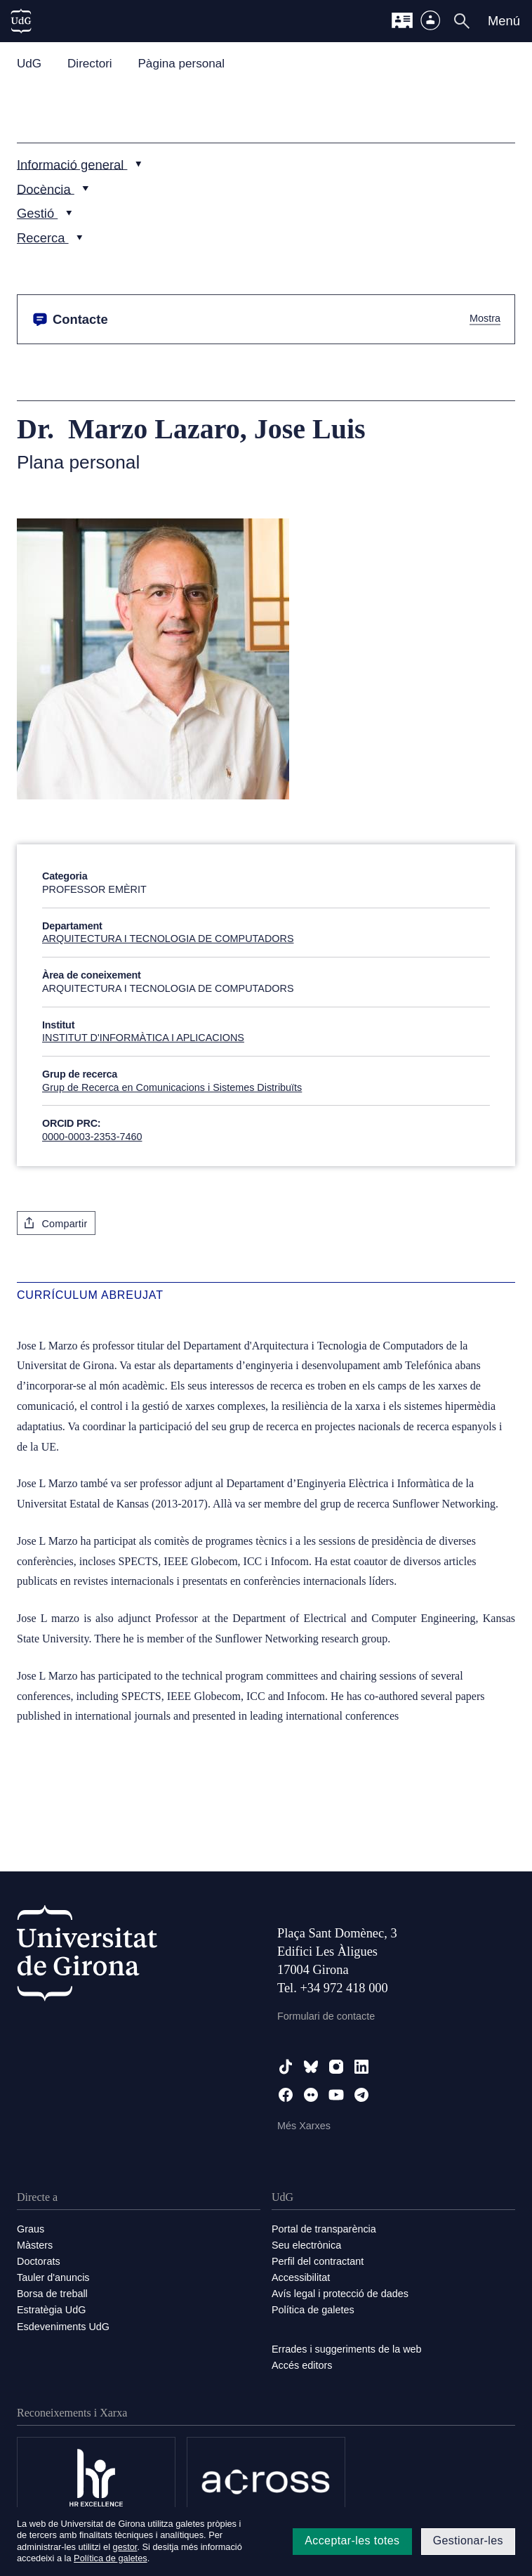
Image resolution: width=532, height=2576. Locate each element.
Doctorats (38, 2261)
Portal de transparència (324, 2229)
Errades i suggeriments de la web (347, 2349)
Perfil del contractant (318, 2261)
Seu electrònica (306, 2245)
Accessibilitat (301, 2277)
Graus (30, 2229)
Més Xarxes (304, 2125)
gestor (125, 2547)
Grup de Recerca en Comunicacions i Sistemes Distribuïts (172, 1087)
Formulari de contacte (326, 2016)
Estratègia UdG (51, 2309)
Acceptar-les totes (352, 2540)
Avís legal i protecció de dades (340, 2293)
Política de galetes (313, 2309)
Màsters (35, 2245)
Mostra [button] (485, 318)
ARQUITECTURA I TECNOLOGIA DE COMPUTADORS (167, 938)
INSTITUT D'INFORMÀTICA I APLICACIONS (143, 1037)
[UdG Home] (21, 21)
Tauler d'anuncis (53, 2277)
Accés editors (302, 2365)
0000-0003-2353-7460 (92, 1136)
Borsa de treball (52, 2293)
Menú (504, 20)
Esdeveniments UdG (63, 2326)
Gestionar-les (468, 2540)
